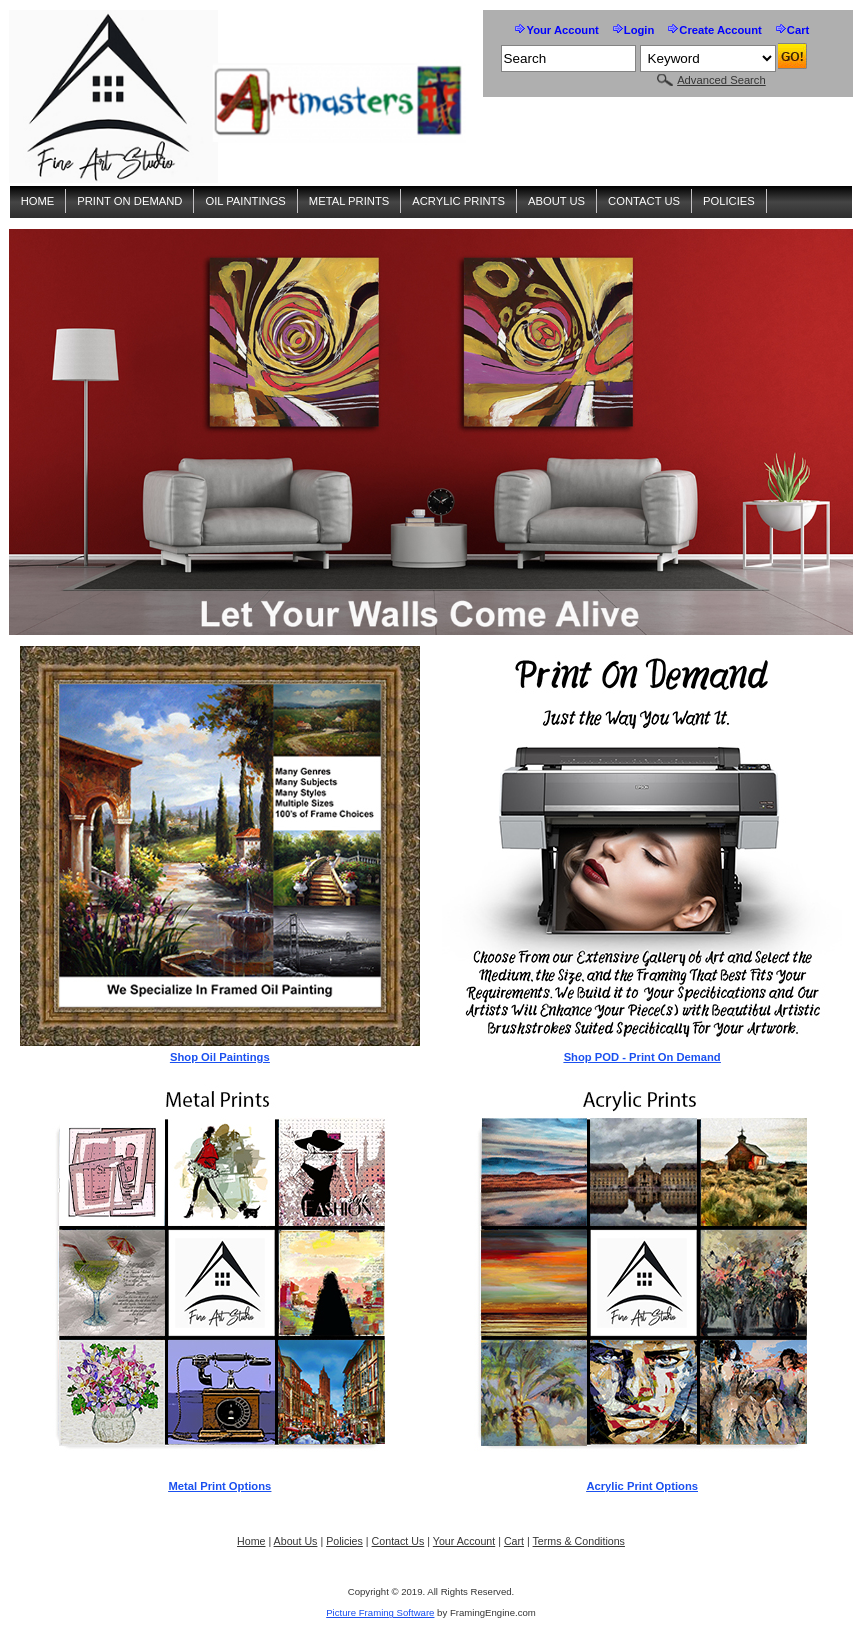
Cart (798, 30)
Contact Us (644, 201)
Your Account (562, 30)
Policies (729, 201)
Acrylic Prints (458, 201)
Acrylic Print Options (642, 1486)
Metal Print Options (219, 1486)
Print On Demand (129, 201)
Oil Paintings (245, 201)
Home (38, 201)
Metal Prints (349, 201)
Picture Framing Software (380, 1612)
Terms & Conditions (579, 1541)
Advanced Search (721, 80)
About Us (556, 201)
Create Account (720, 30)
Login (639, 30)
